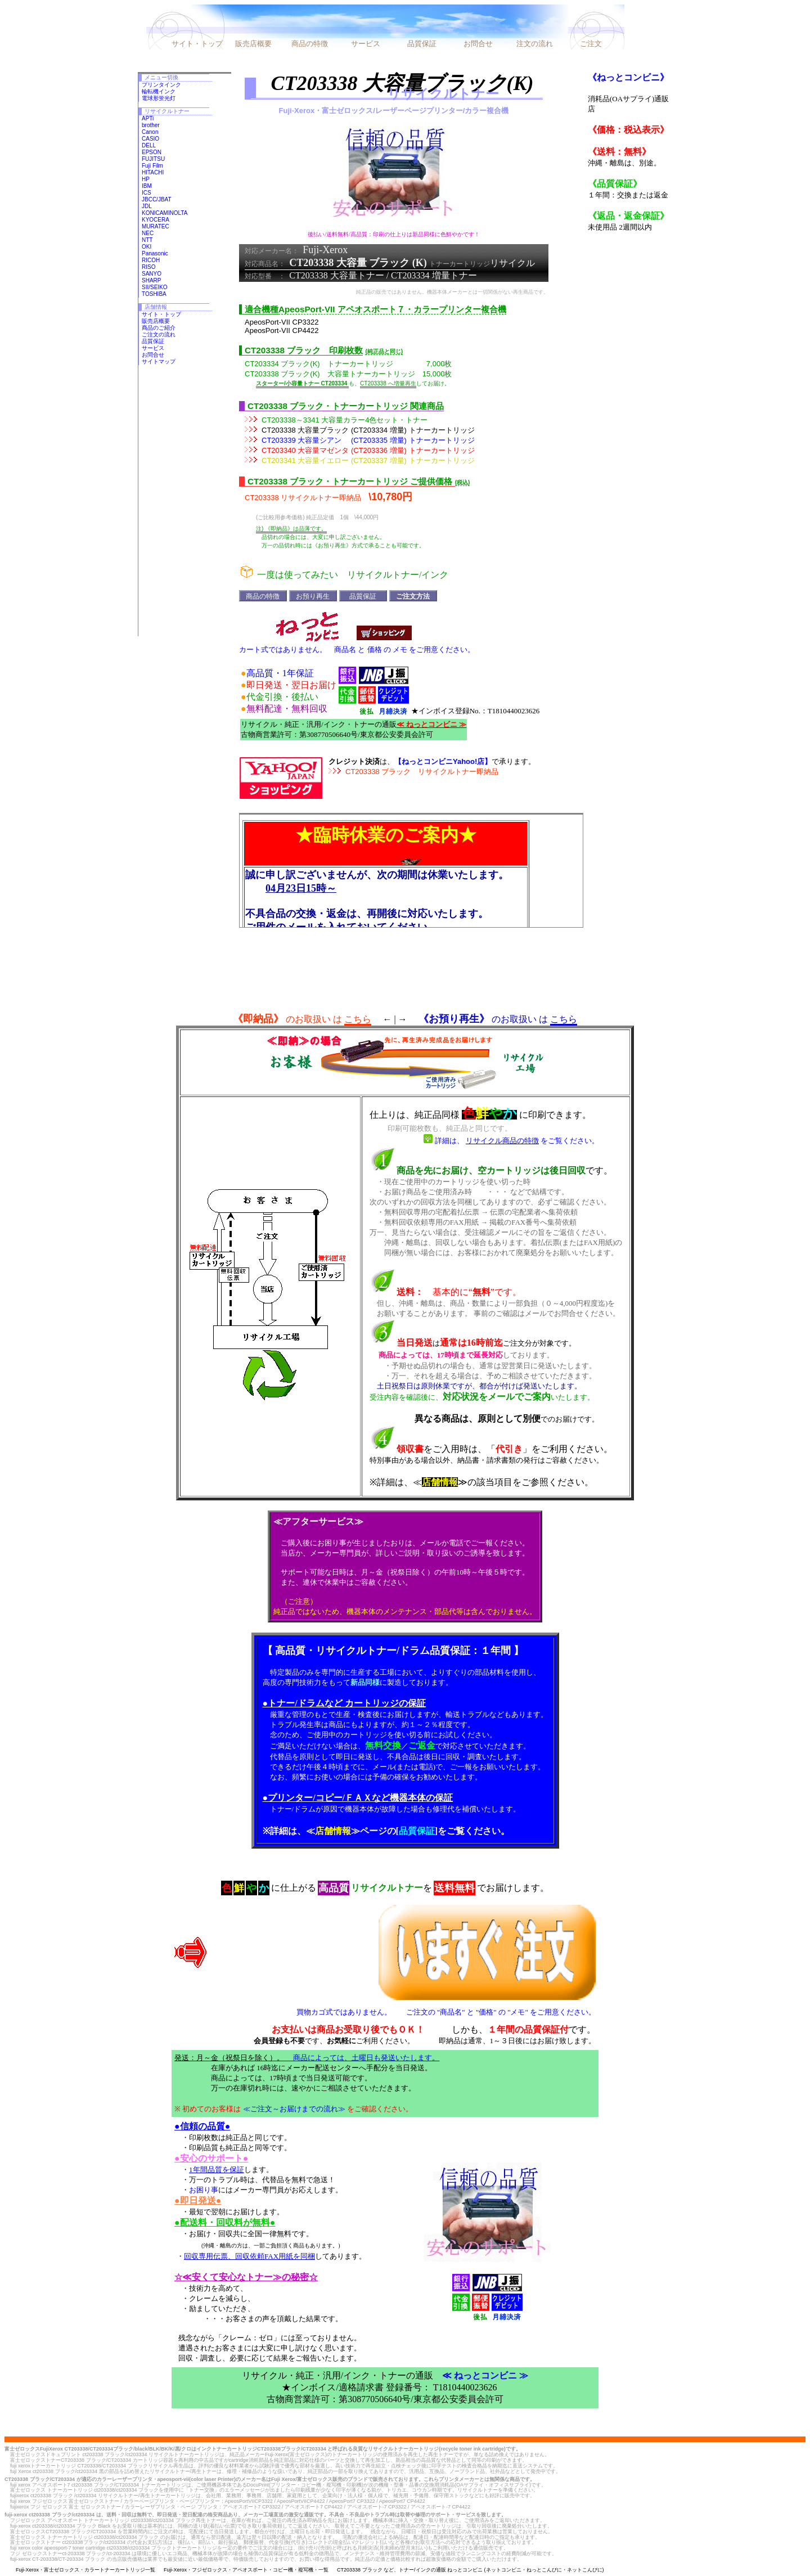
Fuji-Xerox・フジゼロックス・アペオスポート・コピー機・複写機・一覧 (246, 2570)
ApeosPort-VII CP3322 (282, 322)
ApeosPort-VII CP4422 (282, 330)
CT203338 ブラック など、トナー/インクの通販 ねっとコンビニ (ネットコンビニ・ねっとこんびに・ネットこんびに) (470, 2570)
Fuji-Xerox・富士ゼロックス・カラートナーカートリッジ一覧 (85, 2570)
